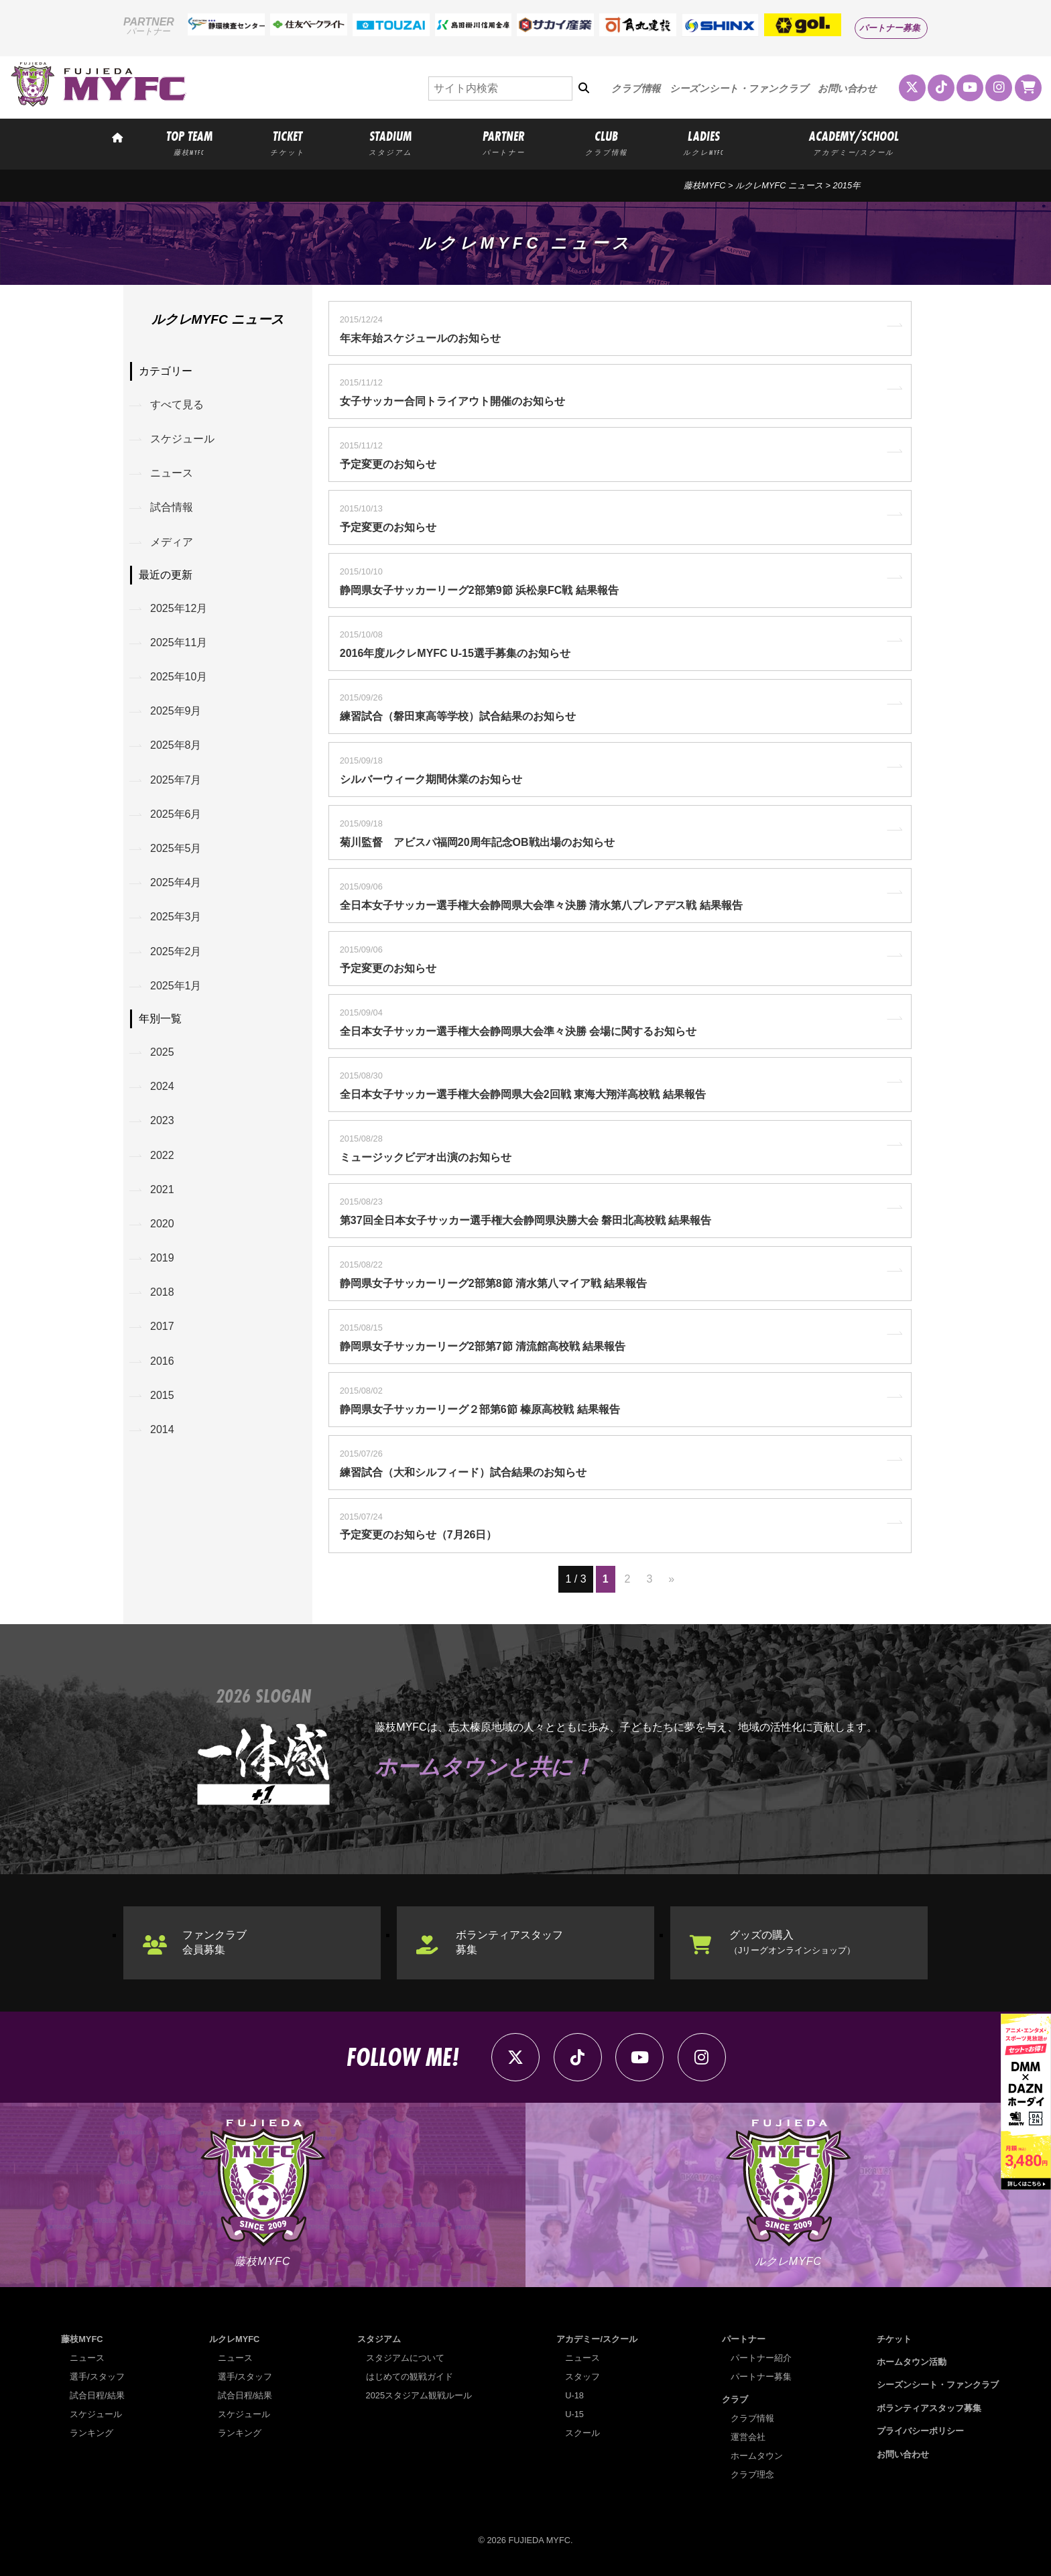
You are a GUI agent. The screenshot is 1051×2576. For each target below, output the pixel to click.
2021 (162, 1189)
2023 (162, 1120)
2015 (162, 1395)
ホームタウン (757, 2456)
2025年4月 (176, 882)
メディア (171, 542)
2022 (162, 1155)
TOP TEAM (189, 142)
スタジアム (379, 2339)
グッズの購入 (792, 1942)
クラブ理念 (752, 2474)
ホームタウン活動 (911, 2362)
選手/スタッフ (97, 2377)
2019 (162, 1258)
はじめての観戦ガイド (409, 2377)
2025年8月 (176, 745)
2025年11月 (178, 642)
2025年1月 (176, 985)
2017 (162, 1326)
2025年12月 (178, 608)
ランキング (91, 2433)
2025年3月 (176, 916)
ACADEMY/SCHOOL (853, 142)
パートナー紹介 (761, 2358)
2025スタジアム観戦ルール (419, 2395)
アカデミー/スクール (596, 2339)
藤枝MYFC (704, 185)
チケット (894, 2339)
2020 (162, 1223)
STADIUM (391, 142)
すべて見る (177, 404)
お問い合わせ (847, 88)
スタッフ (582, 2377)
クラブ (735, 2399)
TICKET (287, 142)
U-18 (574, 2395)
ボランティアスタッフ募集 (509, 1942)
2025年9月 (176, 711)
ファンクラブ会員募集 (214, 1942)
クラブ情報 (635, 88)
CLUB (606, 142)
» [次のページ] (671, 1579)
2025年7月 (176, 780)
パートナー (743, 2339)
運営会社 (748, 2437)
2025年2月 (176, 951)
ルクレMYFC (234, 2339)
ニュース (171, 473)
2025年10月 (178, 676)
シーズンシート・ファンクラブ (739, 88)
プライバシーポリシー (920, 2431)
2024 (162, 1086)
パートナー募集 (889, 28)
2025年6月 (176, 814)
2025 (162, 1052)
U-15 (574, 2414)
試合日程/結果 (97, 2395)
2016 (162, 1361)
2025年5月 (176, 848)
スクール (582, 2433)
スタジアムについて (405, 2358)
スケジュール (182, 438)
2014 (162, 1429)
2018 (162, 1292)
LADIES (703, 142)
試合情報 (171, 507)
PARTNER (503, 142)
